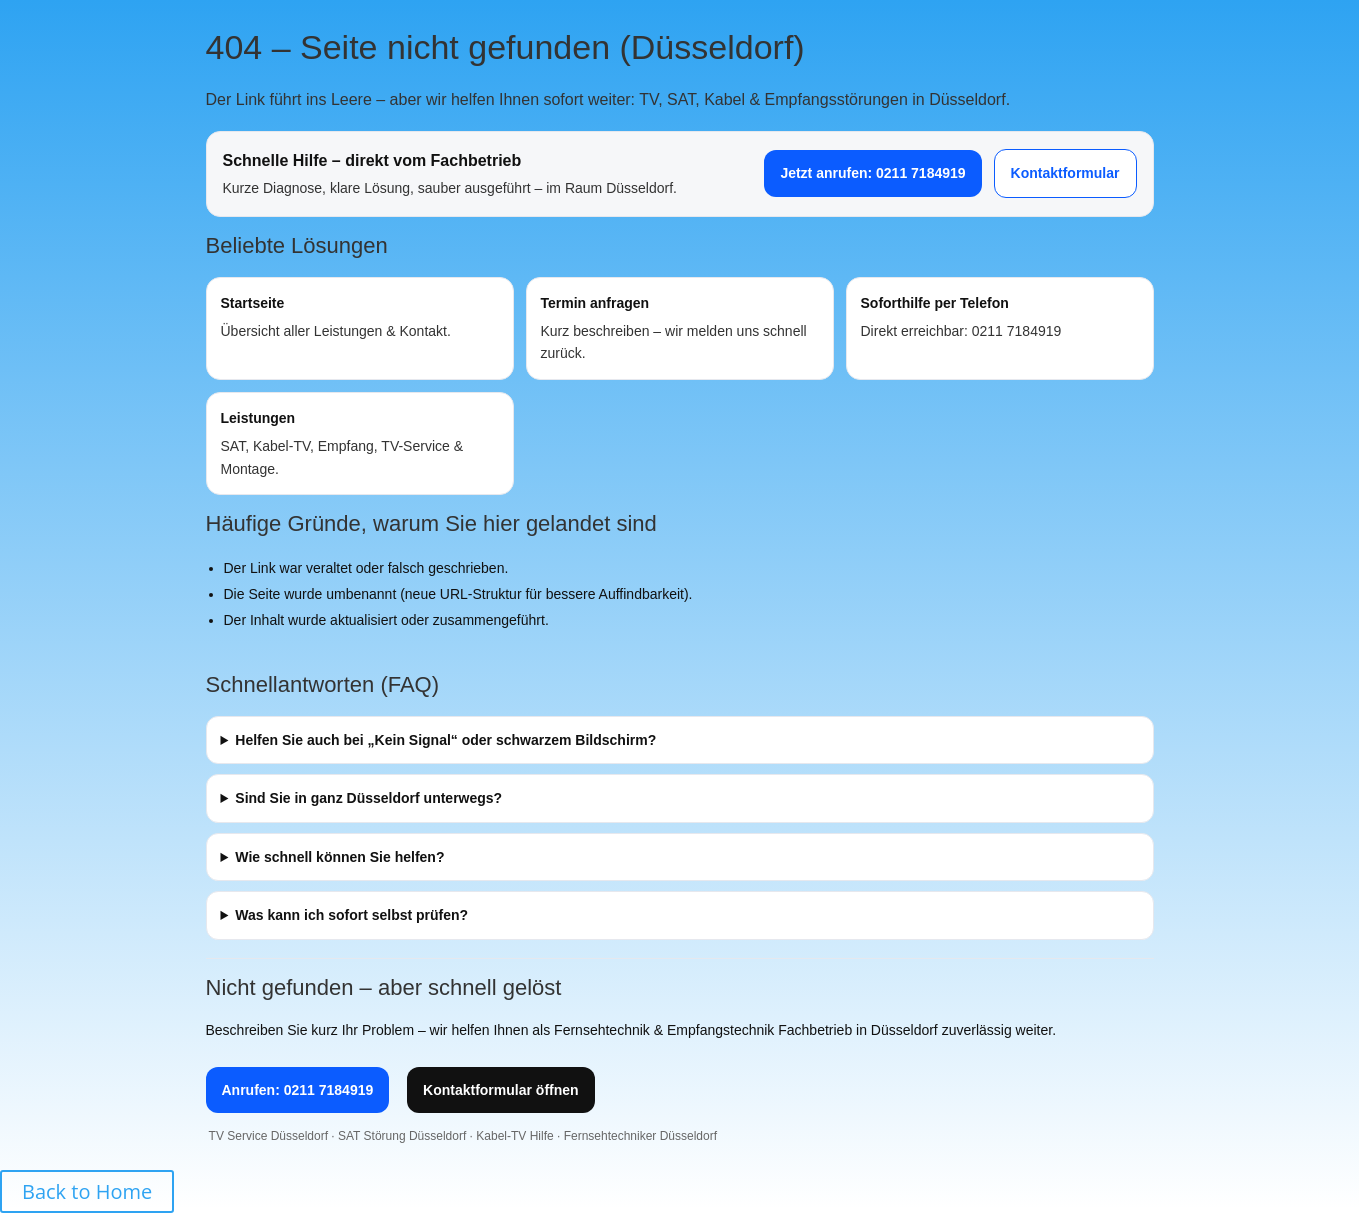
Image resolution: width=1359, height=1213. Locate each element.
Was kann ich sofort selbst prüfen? (351, 915)
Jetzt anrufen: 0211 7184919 (872, 173)
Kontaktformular (1065, 173)
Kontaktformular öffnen (501, 1090)
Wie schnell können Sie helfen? (339, 857)
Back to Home (87, 1191)
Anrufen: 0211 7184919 (298, 1090)
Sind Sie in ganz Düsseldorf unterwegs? (368, 798)
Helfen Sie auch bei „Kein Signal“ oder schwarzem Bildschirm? (445, 740)
